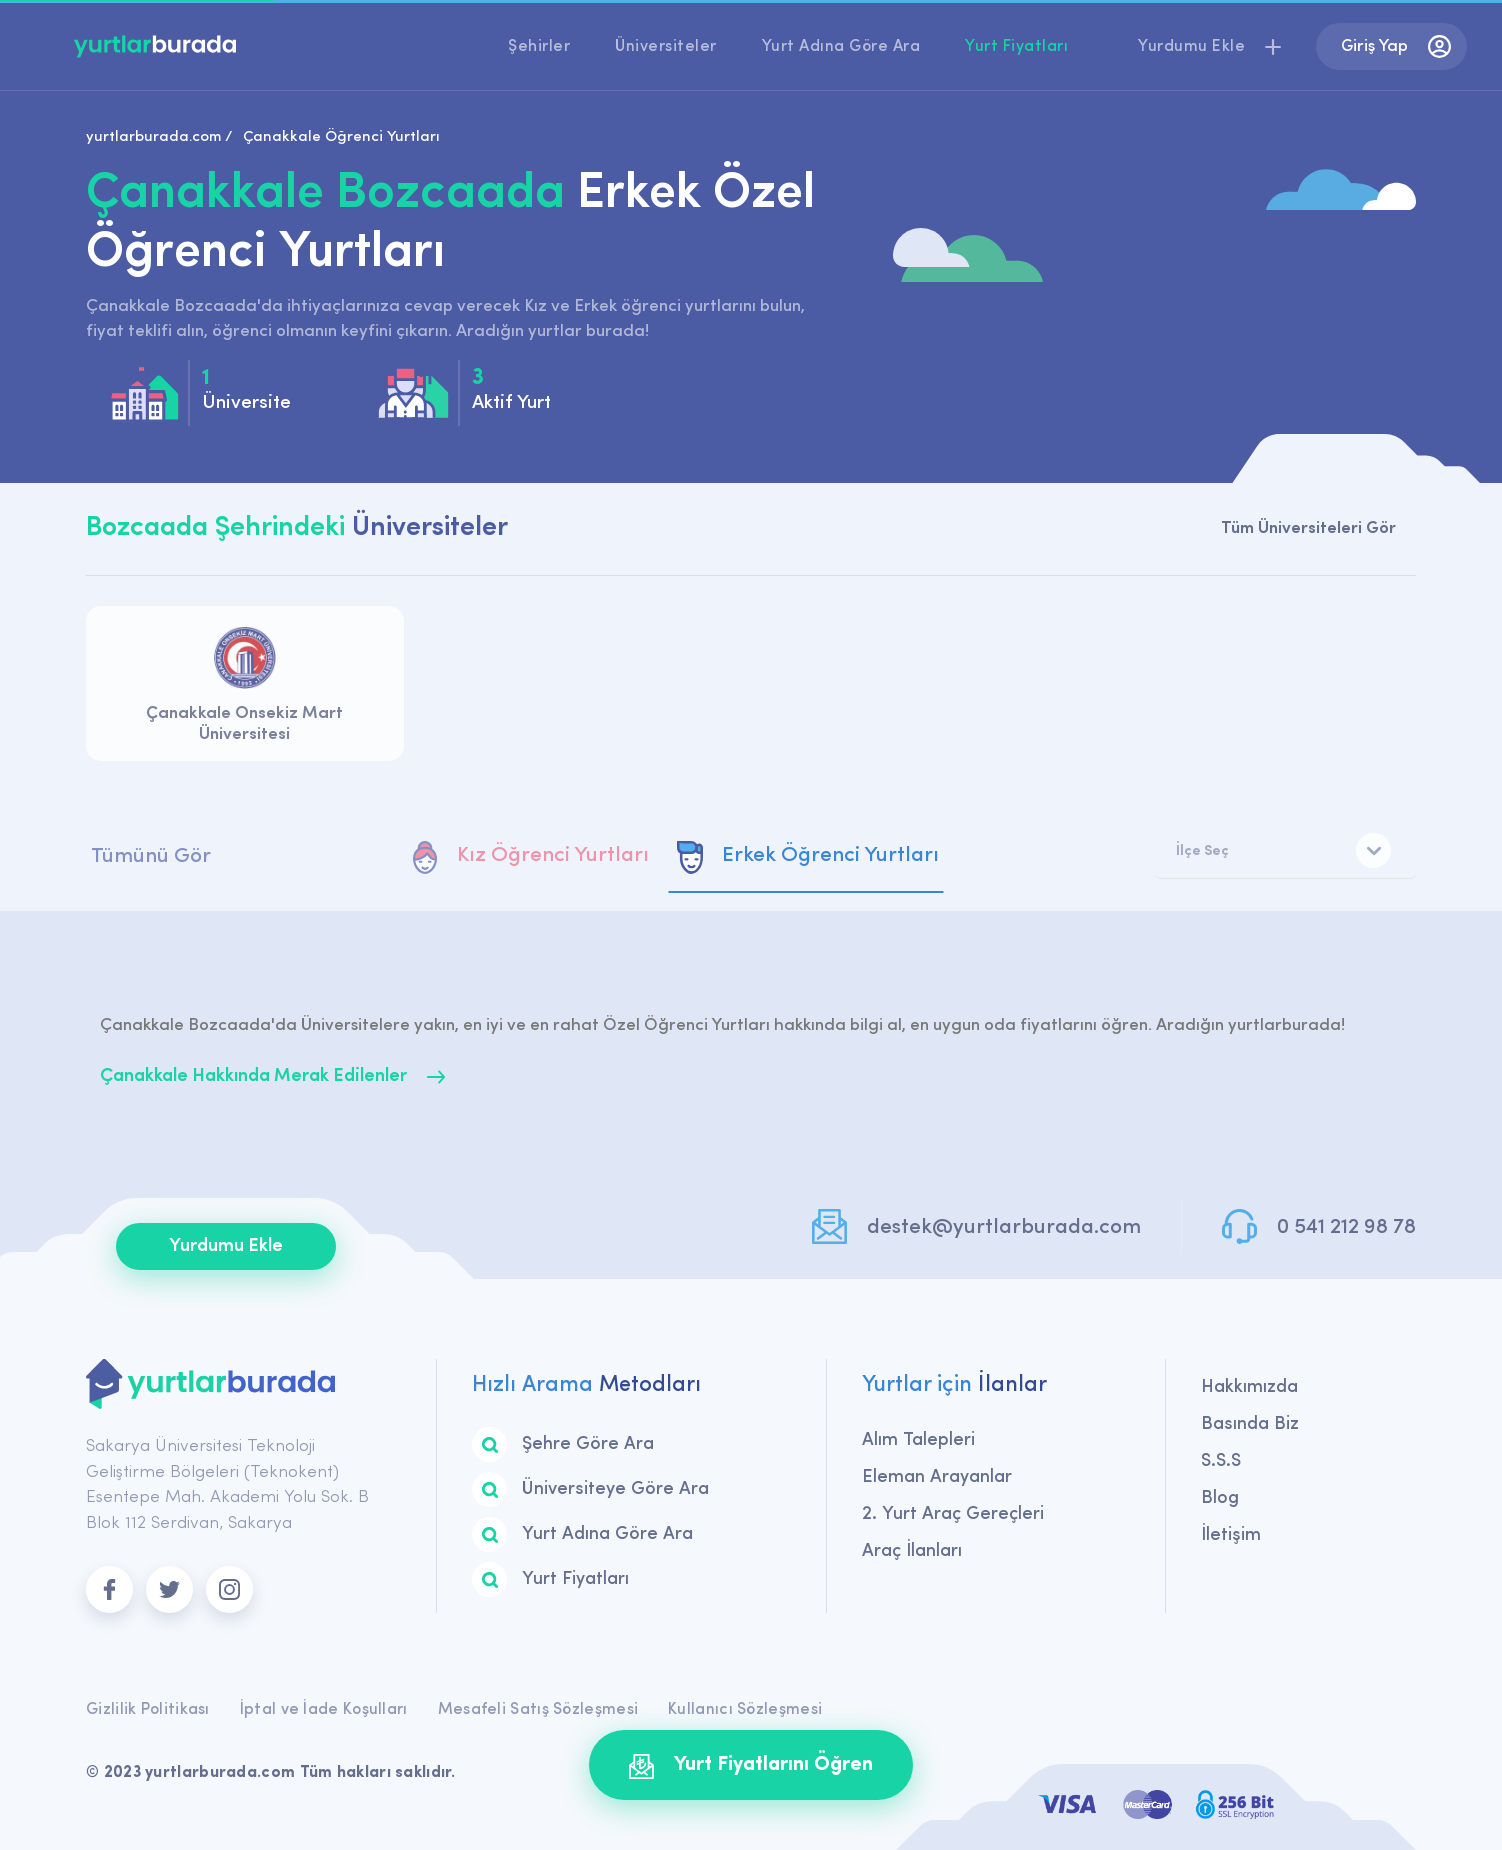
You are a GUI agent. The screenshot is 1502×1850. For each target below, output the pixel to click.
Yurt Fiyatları (1016, 47)
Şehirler (539, 47)
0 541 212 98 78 (1346, 1227)
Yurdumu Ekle (226, 1246)
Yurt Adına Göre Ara (841, 47)
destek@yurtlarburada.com (1004, 1227)
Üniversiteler (666, 47)
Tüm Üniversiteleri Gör (1308, 528)
